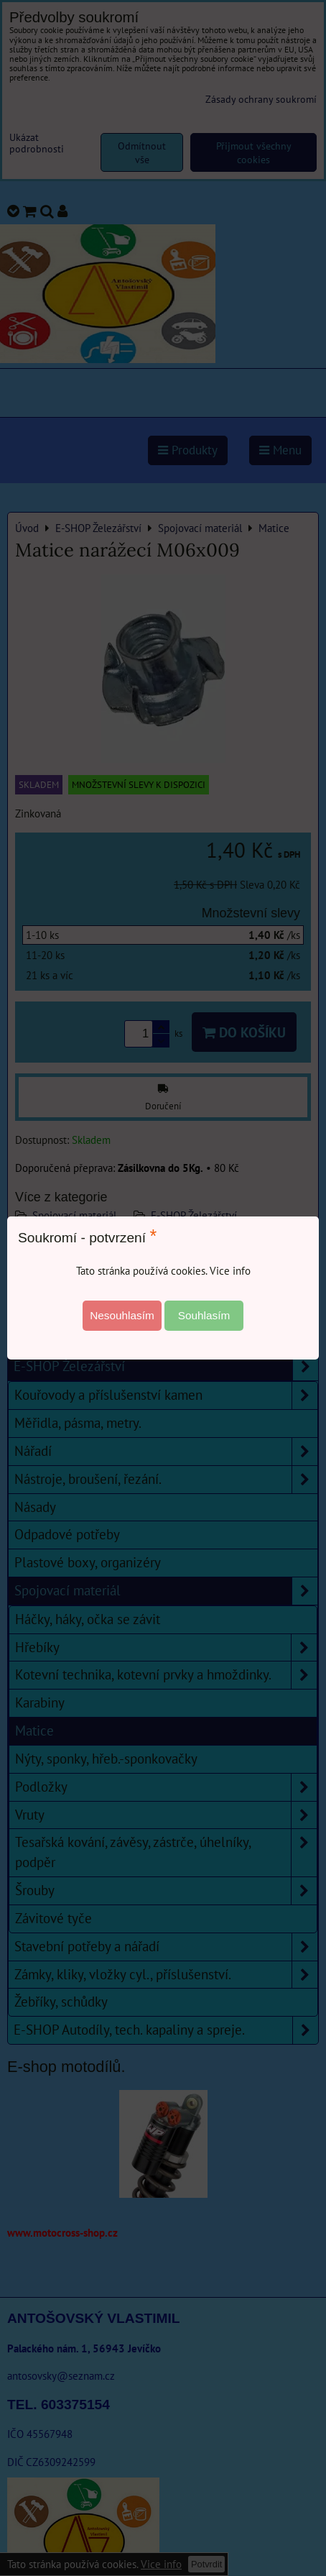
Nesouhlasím (122, 1315)
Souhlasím (204, 1315)
